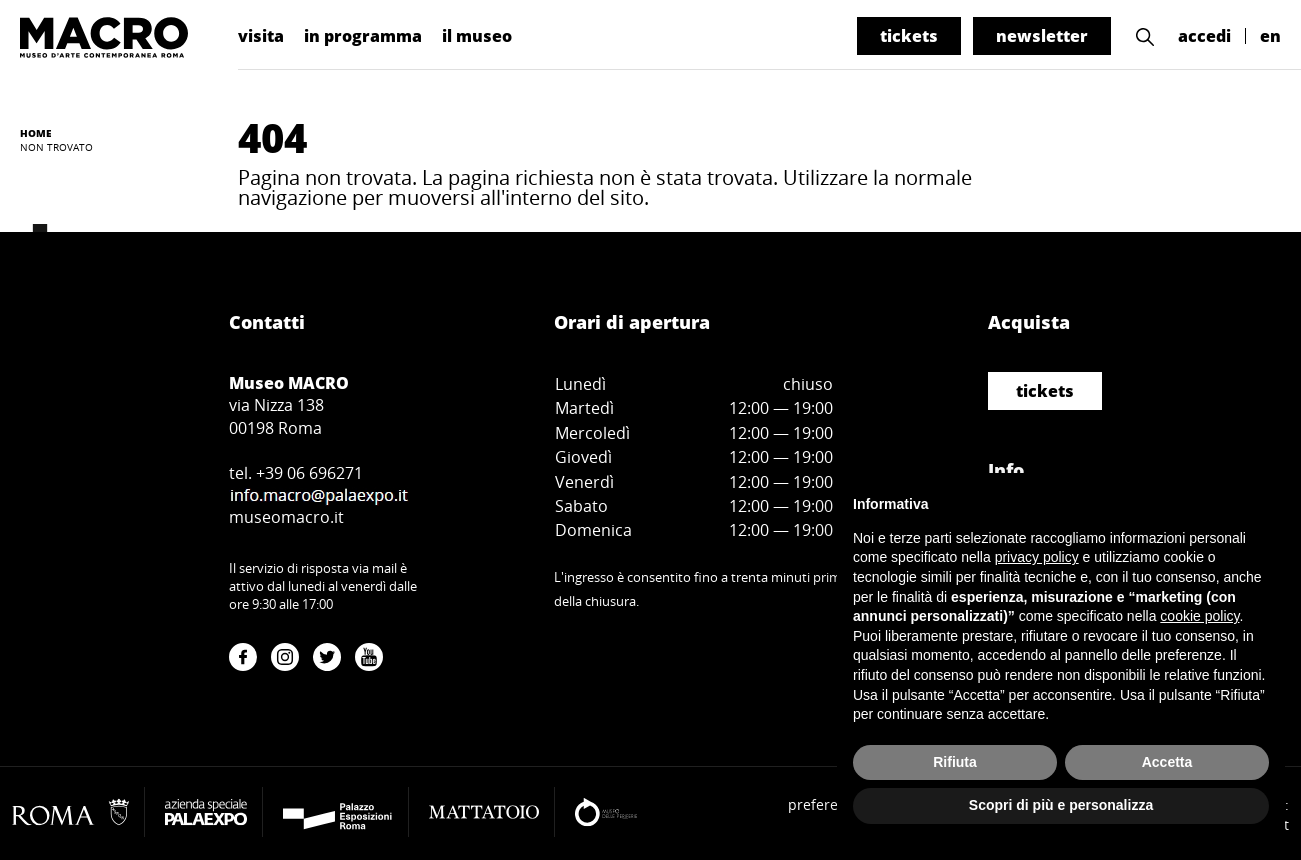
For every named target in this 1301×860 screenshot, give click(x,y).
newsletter (1042, 36)
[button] (1145, 36)
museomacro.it (286, 517)
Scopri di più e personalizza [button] (1061, 805)
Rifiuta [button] (955, 762)
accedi (1204, 36)
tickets (909, 36)
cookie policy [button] (1199, 616)
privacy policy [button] (1037, 557)
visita (261, 36)
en (1270, 36)
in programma (363, 36)
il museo (477, 36)
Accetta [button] (1167, 762)
